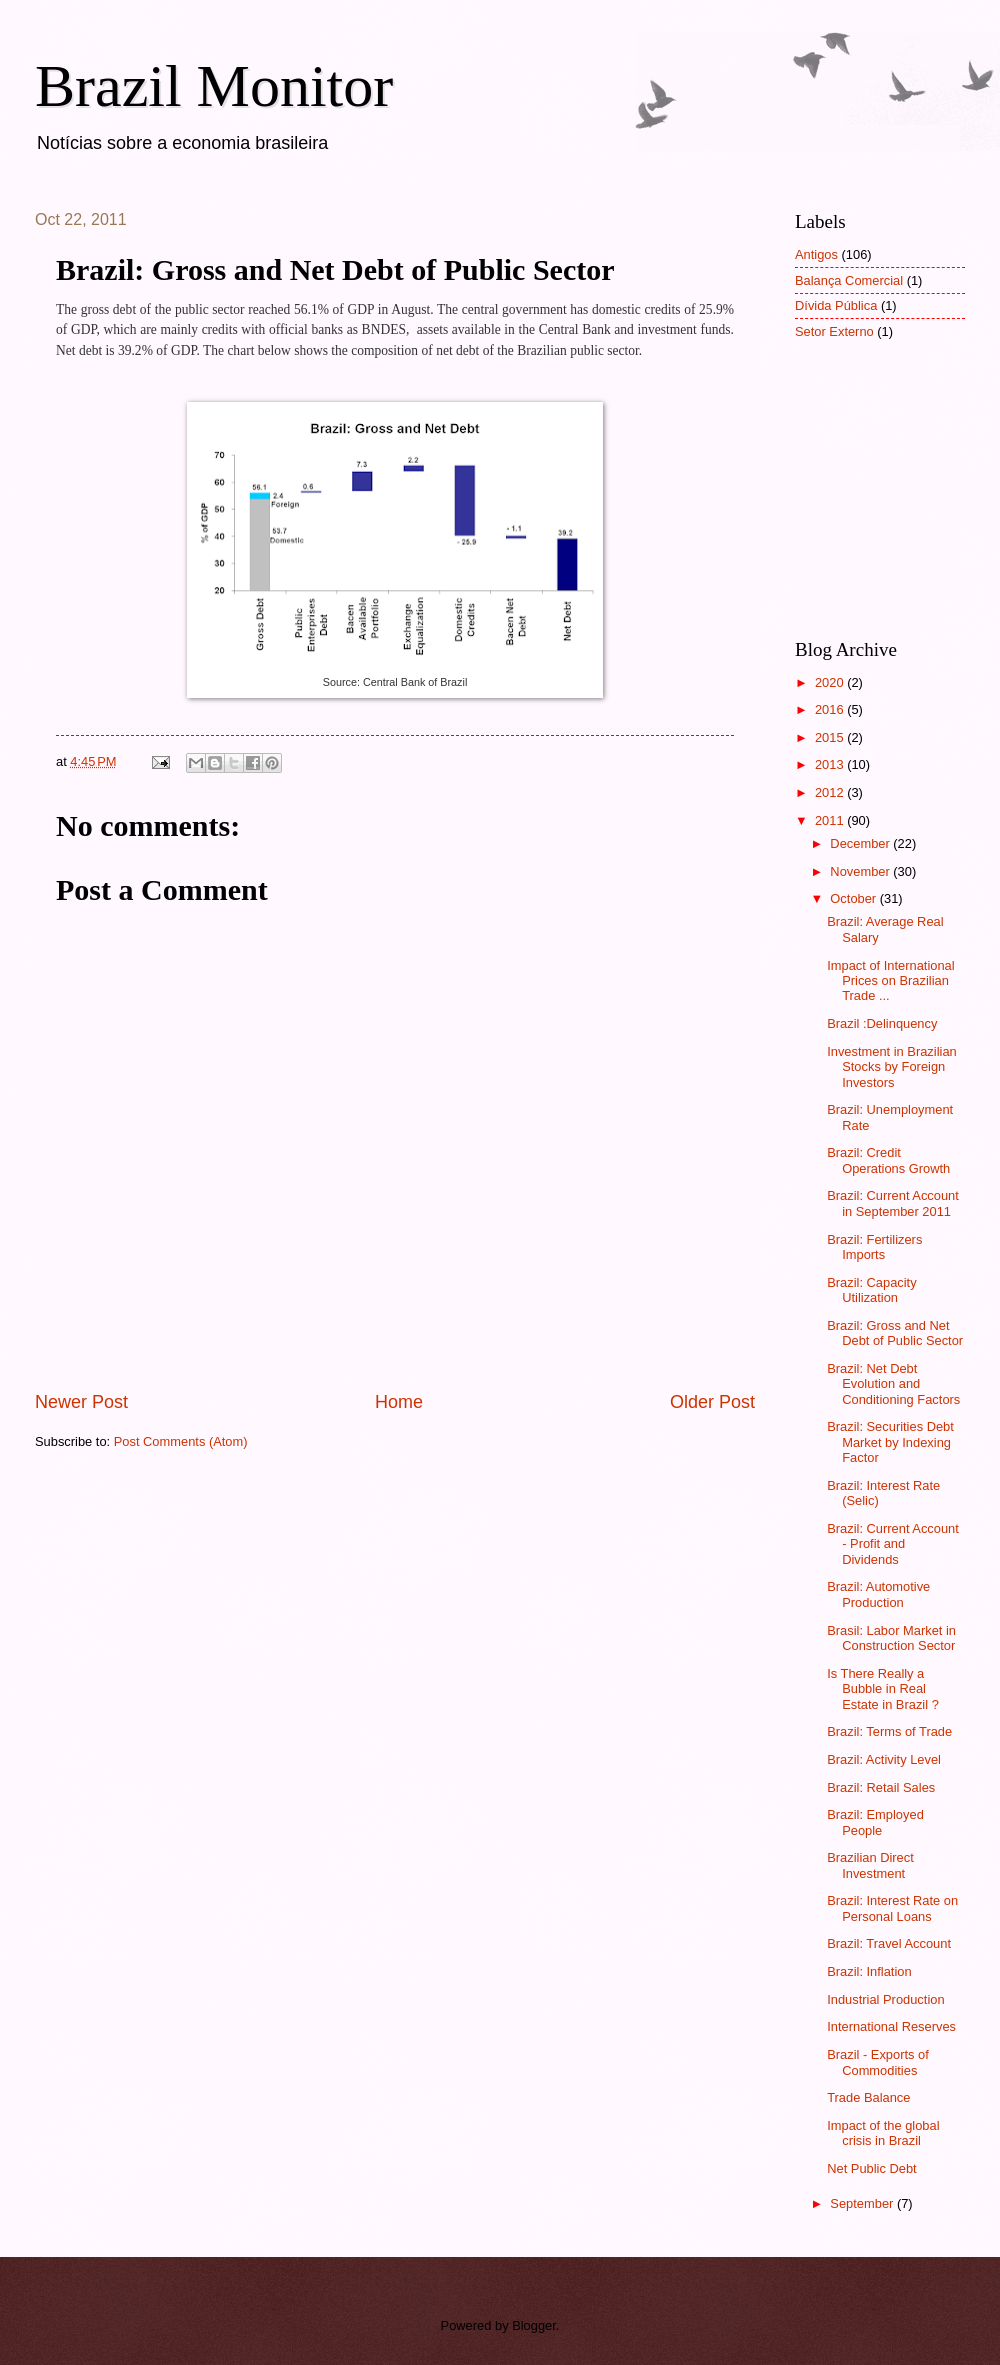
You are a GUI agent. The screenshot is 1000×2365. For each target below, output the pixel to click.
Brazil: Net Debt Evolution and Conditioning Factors (893, 1384)
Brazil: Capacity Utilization (871, 1290)
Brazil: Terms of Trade (889, 1731)
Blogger (534, 2325)
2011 (831, 820)
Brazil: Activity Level (884, 1759)
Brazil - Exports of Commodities (878, 2062)
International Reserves (891, 2026)
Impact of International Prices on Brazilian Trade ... (890, 981)
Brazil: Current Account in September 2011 (893, 1203)
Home (399, 1402)
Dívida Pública (836, 305)
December (861, 843)
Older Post (712, 1402)
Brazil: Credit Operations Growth (888, 1160)
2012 (831, 792)
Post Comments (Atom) (181, 1441)
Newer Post (81, 1402)
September (863, 2203)
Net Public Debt (871, 2168)
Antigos (816, 254)
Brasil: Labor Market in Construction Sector (891, 1638)
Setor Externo (834, 331)
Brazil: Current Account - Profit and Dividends (893, 1544)
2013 (831, 764)
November (861, 871)
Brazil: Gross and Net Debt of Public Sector (895, 1333)
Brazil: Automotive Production (878, 1594)
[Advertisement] (895, 503)
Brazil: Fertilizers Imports (874, 1247)
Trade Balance (868, 2097)
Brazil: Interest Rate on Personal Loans (892, 1908)
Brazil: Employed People (875, 1822)
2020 (831, 682)
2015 (831, 737)
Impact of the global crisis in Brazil (883, 2133)
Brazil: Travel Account (889, 1943)
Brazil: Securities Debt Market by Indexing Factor (890, 1442)
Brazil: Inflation (869, 1971)
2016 (831, 709)
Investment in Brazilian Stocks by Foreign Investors (892, 1067)
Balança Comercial (849, 280)
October (854, 898)
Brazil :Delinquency (882, 1023)
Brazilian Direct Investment (870, 1865)
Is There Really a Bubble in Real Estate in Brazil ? (883, 1689)
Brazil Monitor (214, 86)
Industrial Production (885, 1999)
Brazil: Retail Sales (881, 1787)
